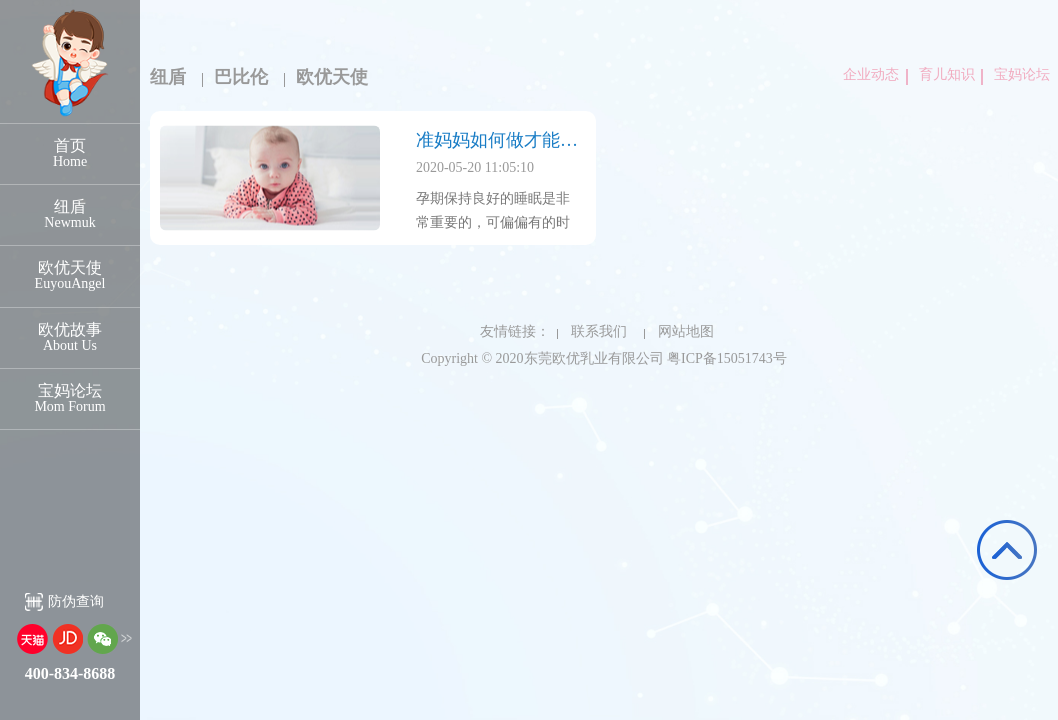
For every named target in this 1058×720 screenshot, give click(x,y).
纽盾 (168, 77)
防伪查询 (76, 601)
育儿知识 (943, 74)
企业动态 (871, 74)
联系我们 (592, 331)
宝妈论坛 (1018, 74)
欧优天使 (333, 77)
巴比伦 (241, 77)
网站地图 (679, 331)
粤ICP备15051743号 (727, 358)
